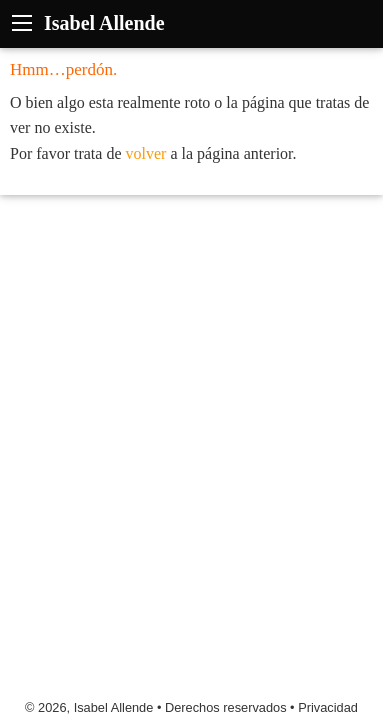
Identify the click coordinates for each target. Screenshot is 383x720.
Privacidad (328, 707)
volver (146, 153)
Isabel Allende (104, 23)
